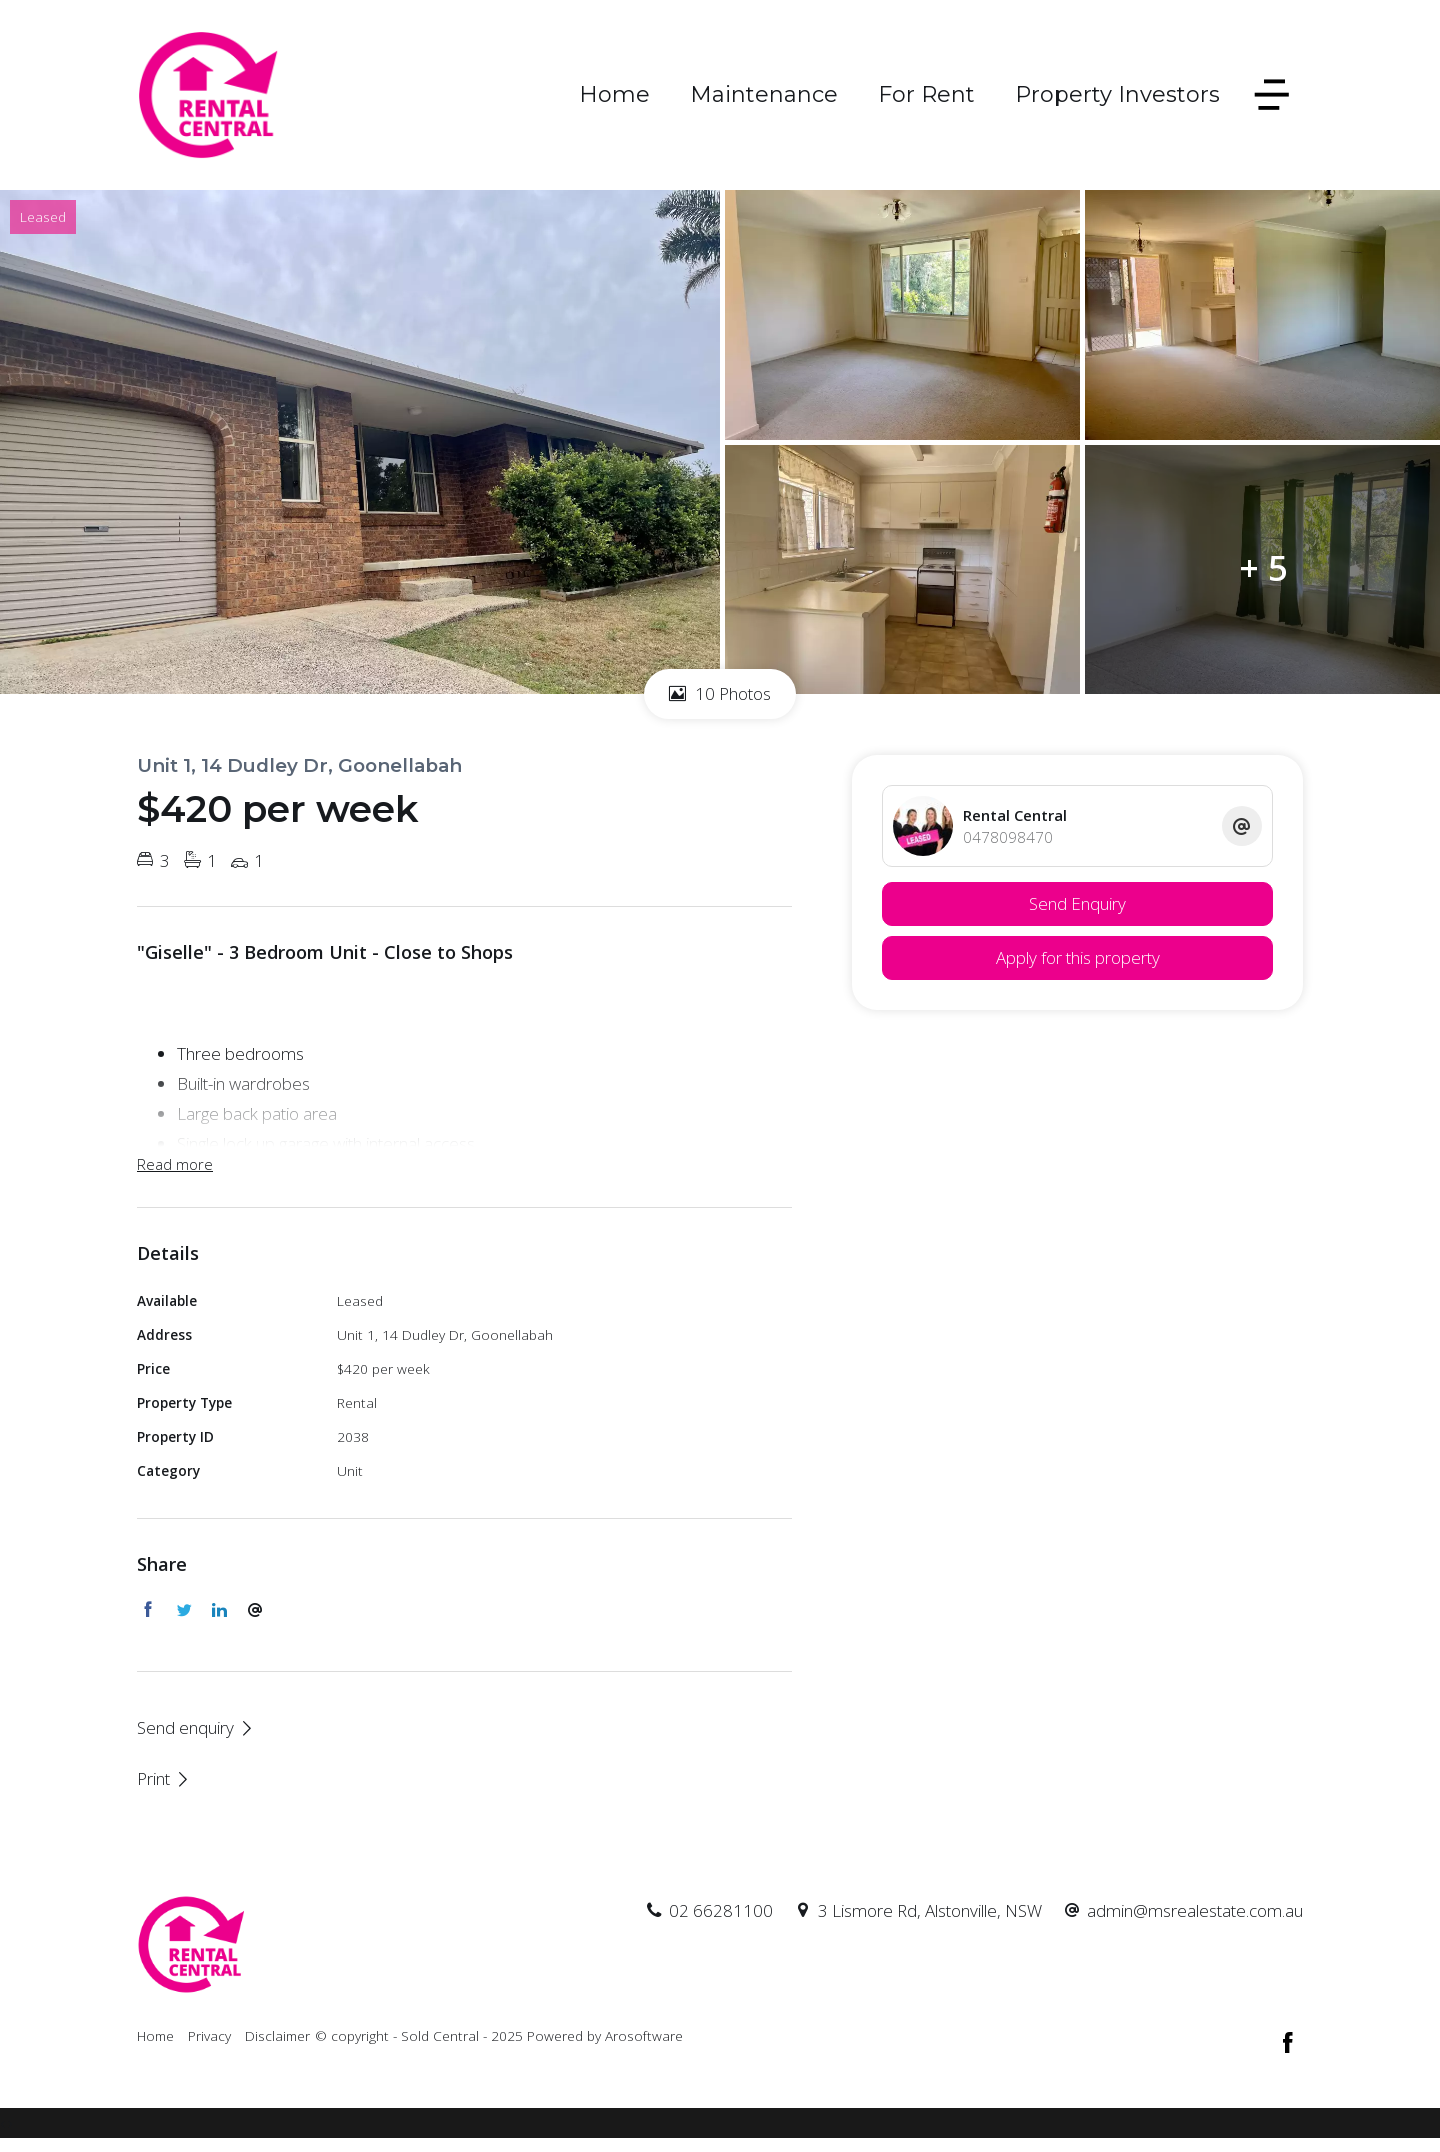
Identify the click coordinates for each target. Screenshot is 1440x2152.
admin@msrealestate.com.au (1195, 1910)
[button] (164, 1778)
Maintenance (764, 94)
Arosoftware (644, 2035)
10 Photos (720, 693)
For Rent (926, 94)
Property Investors (1117, 94)
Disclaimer (277, 2035)
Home (614, 94)
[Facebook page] (1288, 2044)
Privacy (209, 2035)
